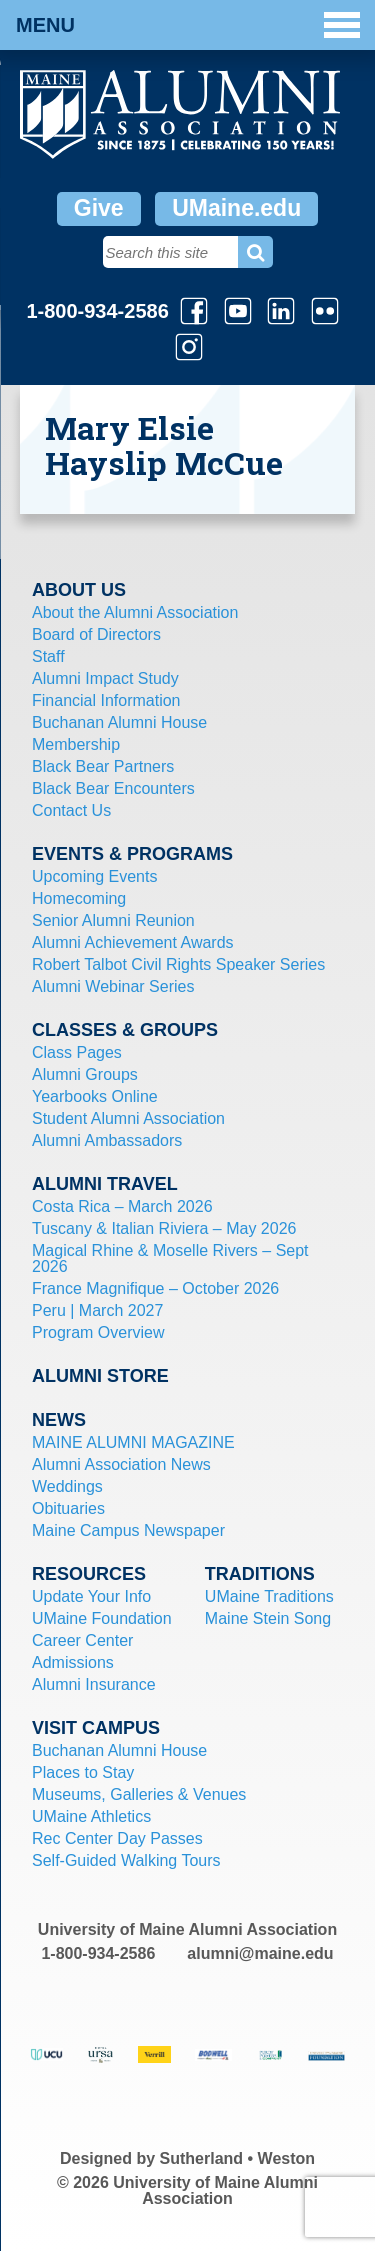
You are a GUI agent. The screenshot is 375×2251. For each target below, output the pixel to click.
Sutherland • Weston (238, 2158)
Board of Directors (96, 634)
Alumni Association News (121, 1464)
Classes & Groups (125, 1030)
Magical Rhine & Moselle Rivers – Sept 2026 (170, 1258)
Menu (188, 25)
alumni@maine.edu (260, 1953)
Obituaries (68, 1508)
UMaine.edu (236, 208)
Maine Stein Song (268, 1618)
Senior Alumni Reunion (113, 920)
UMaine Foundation (102, 1618)
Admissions (73, 1662)
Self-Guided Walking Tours (126, 1860)
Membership (76, 744)
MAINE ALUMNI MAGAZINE (133, 1442)
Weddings (67, 1486)
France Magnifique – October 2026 (155, 1288)
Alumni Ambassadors (107, 1140)
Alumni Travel (105, 1184)
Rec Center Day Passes (117, 1838)
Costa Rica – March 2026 (122, 1206)
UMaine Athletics (91, 1816)
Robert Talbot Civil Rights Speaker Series (178, 964)
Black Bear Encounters (113, 788)
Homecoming (79, 898)
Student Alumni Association (128, 1118)
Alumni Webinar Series (113, 986)
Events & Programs (132, 854)
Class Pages (77, 1052)
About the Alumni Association (135, 612)
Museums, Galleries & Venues (139, 1794)
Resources (89, 1574)
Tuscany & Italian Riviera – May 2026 (164, 1228)
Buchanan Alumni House (119, 722)
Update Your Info (91, 1596)
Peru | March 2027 (97, 1310)
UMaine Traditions (269, 1596)
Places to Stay (83, 1772)
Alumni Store (100, 1376)
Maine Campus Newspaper (128, 1530)
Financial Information (106, 700)
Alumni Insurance (94, 1684)
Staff (48, 656)
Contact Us (71, 810)
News (59, 1420)
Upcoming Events (94, 876)
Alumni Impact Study (105, 678)
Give (99, 208)
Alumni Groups (85, 1074)
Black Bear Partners (103, 766)
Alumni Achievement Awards (133, 942)
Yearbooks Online (95, 1096)
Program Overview (98, 1332)
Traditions (260, 1574)
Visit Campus (96, 1728)
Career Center (82, 1640)
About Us (79, 590)
